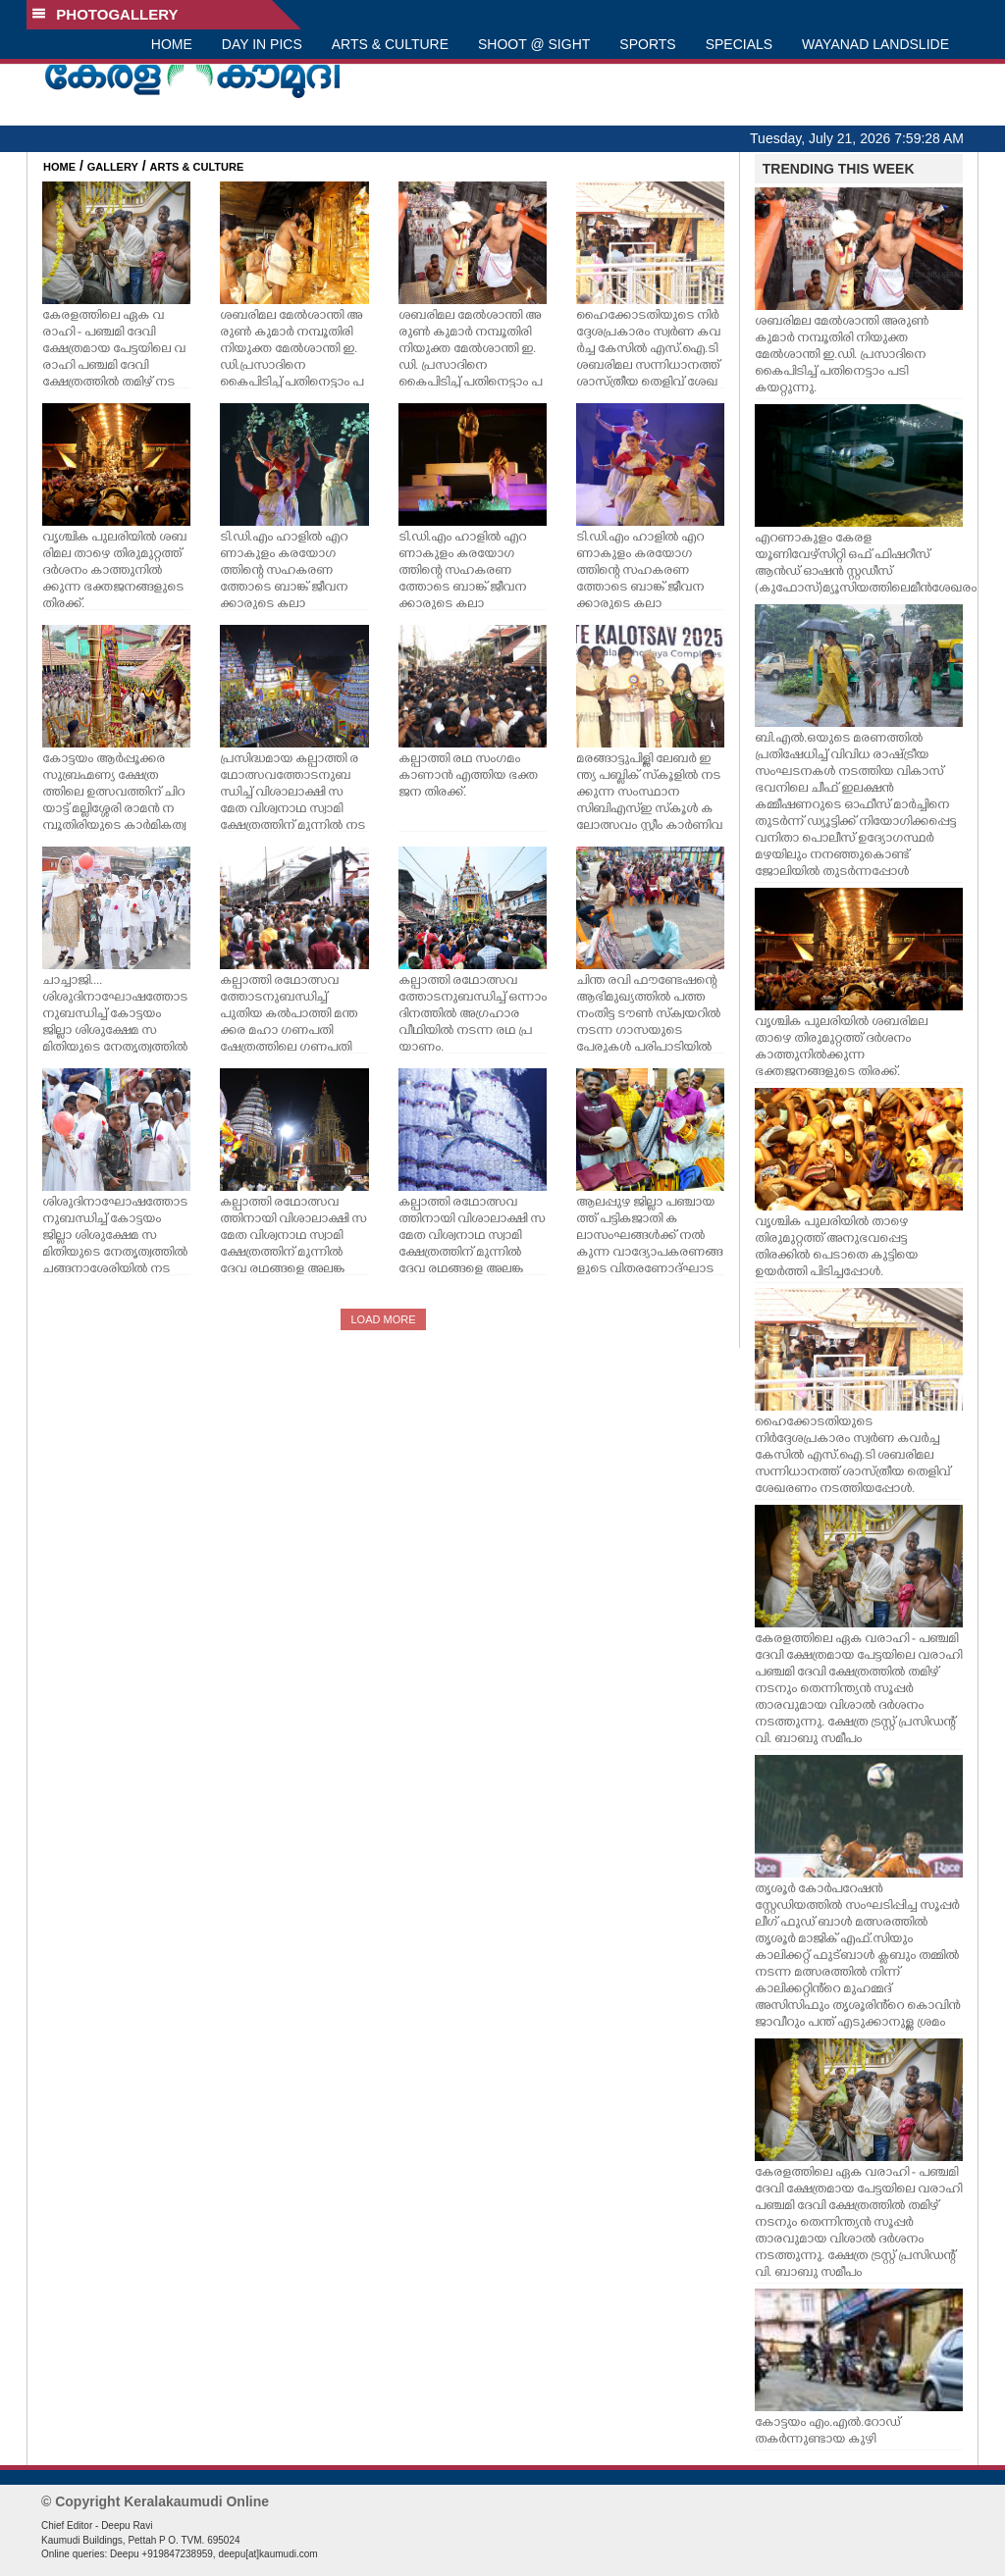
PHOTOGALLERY (105, 14)
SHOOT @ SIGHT (534, 44)
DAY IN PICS (262, 44)
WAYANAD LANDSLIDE (875, 44)
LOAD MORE (382, 1319)
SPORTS (647, 44)
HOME (171, 44)
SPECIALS (739, 44)
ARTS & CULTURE (390, 44)
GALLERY (112, 167)
